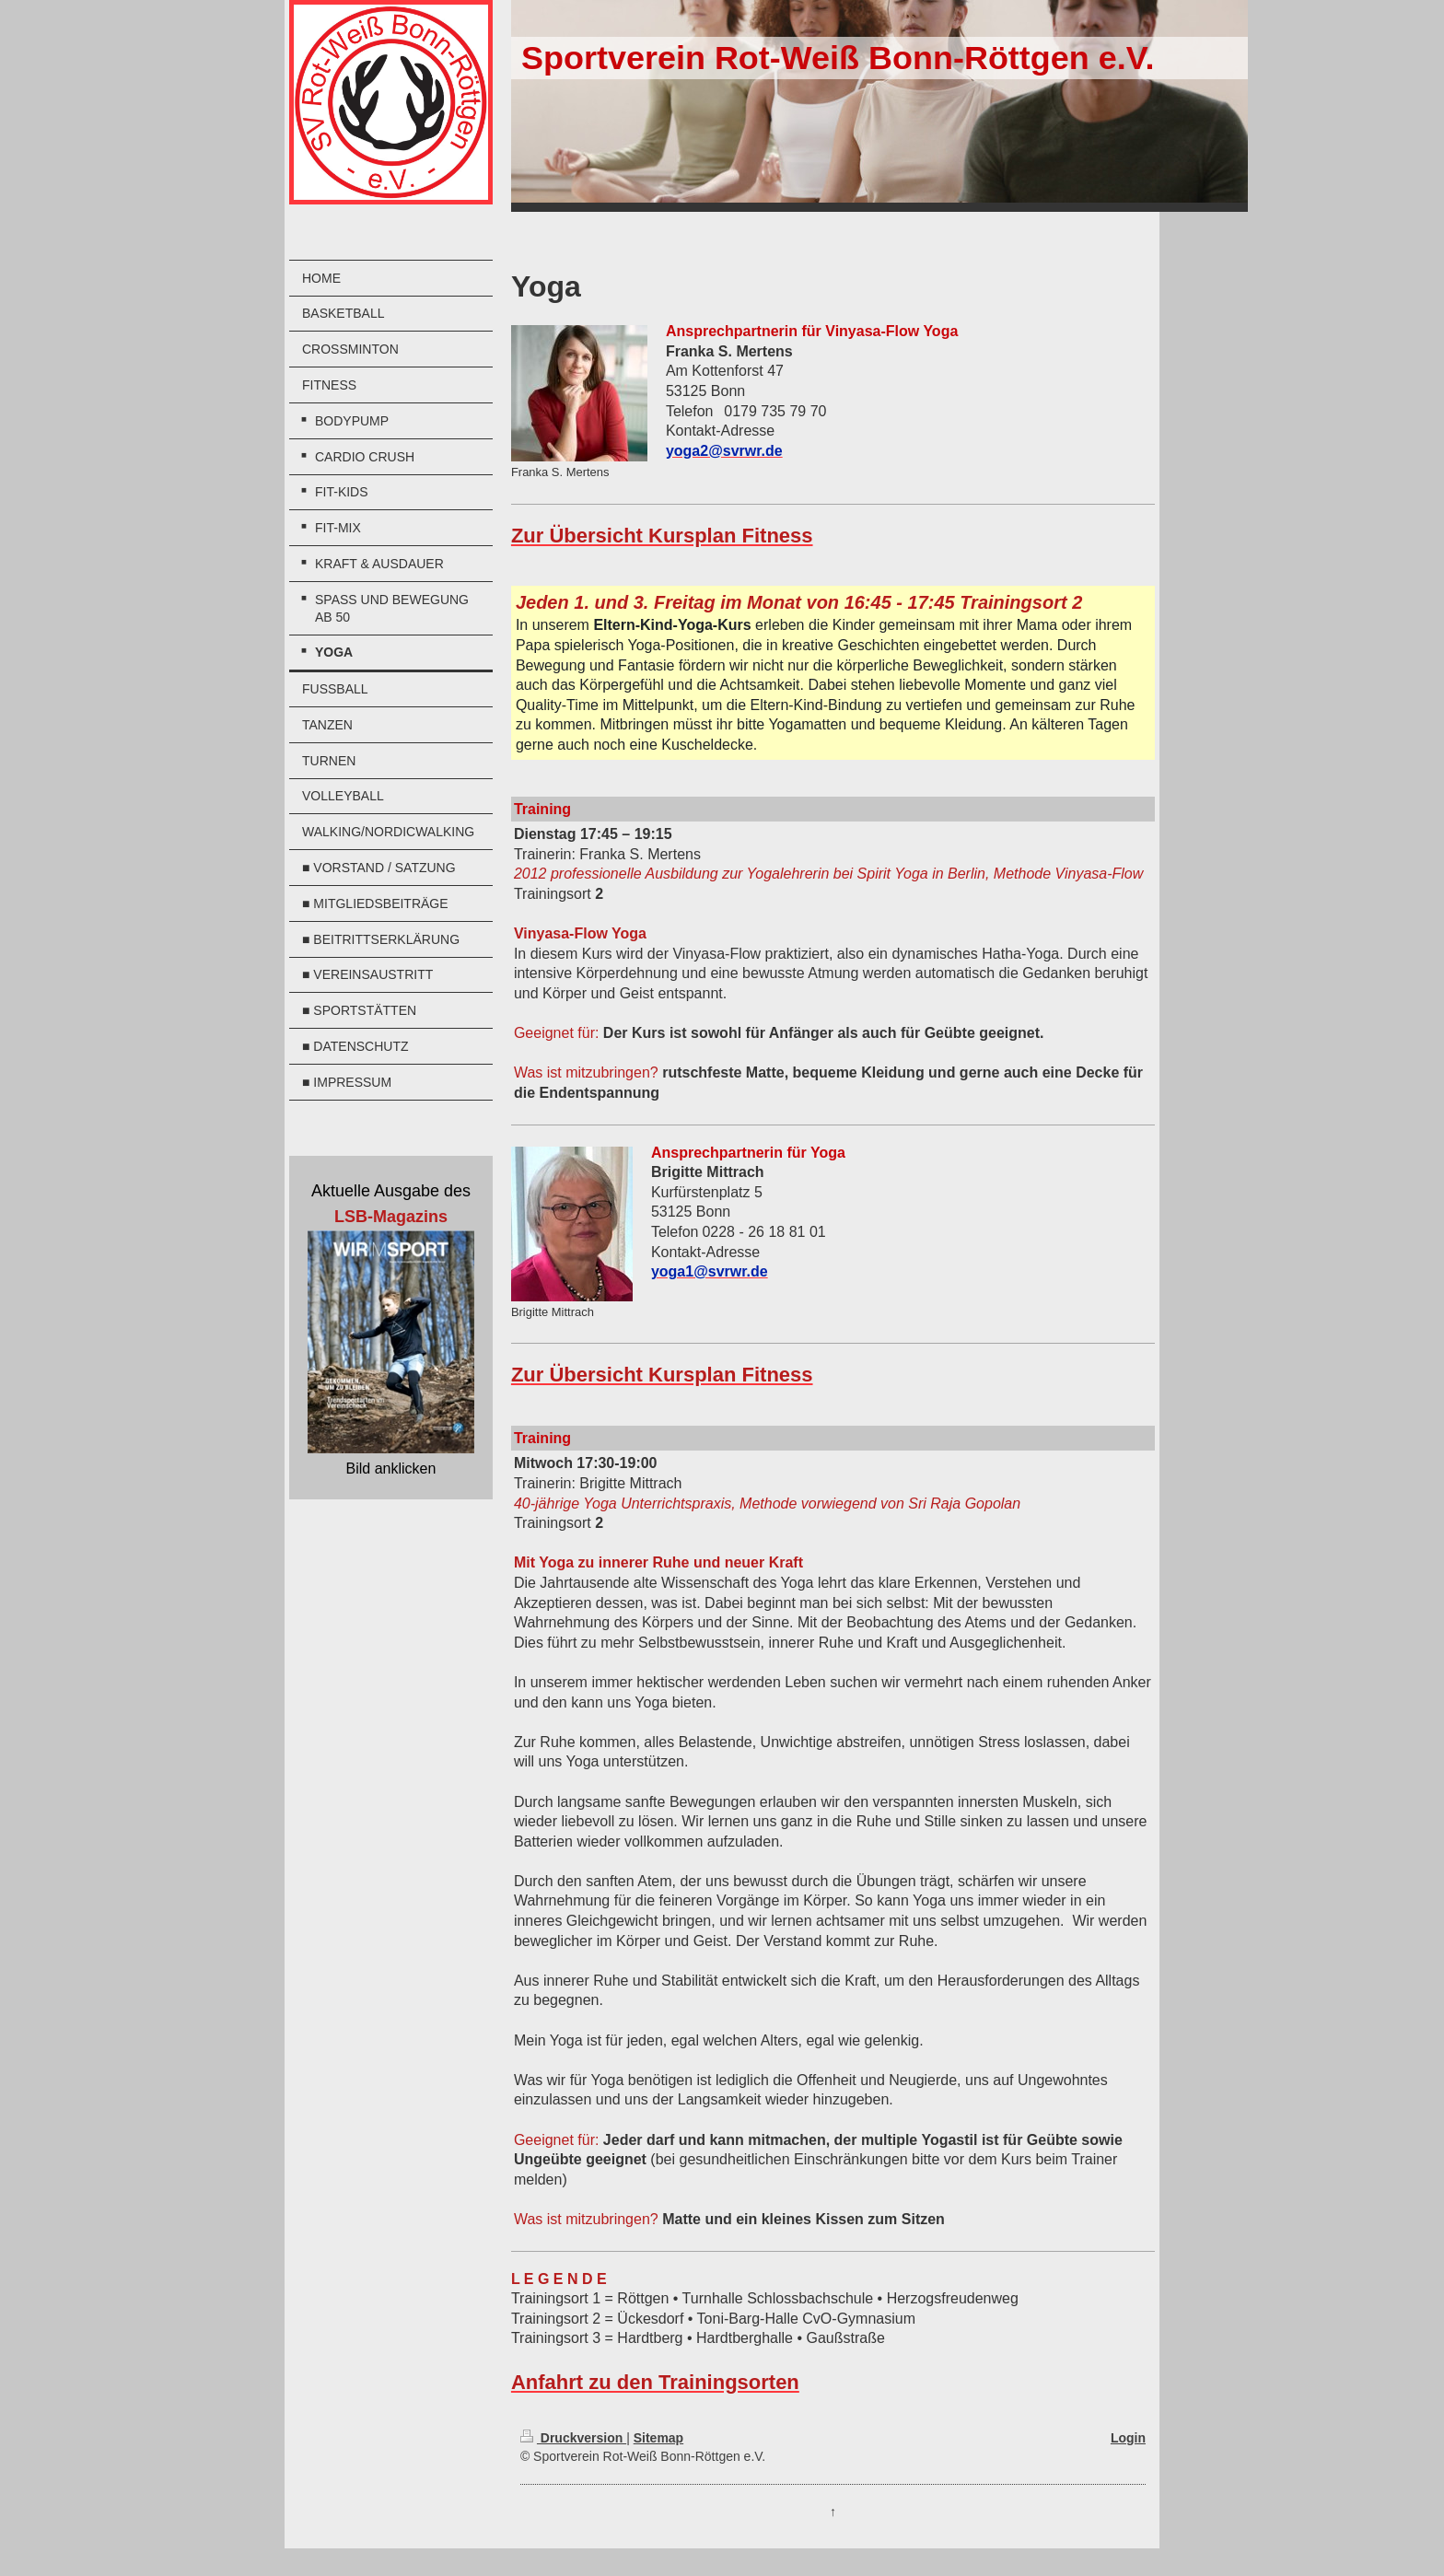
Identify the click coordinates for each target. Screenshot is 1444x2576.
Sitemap (658, 2437)
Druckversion (573, 2437)
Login (1128, 2437)
